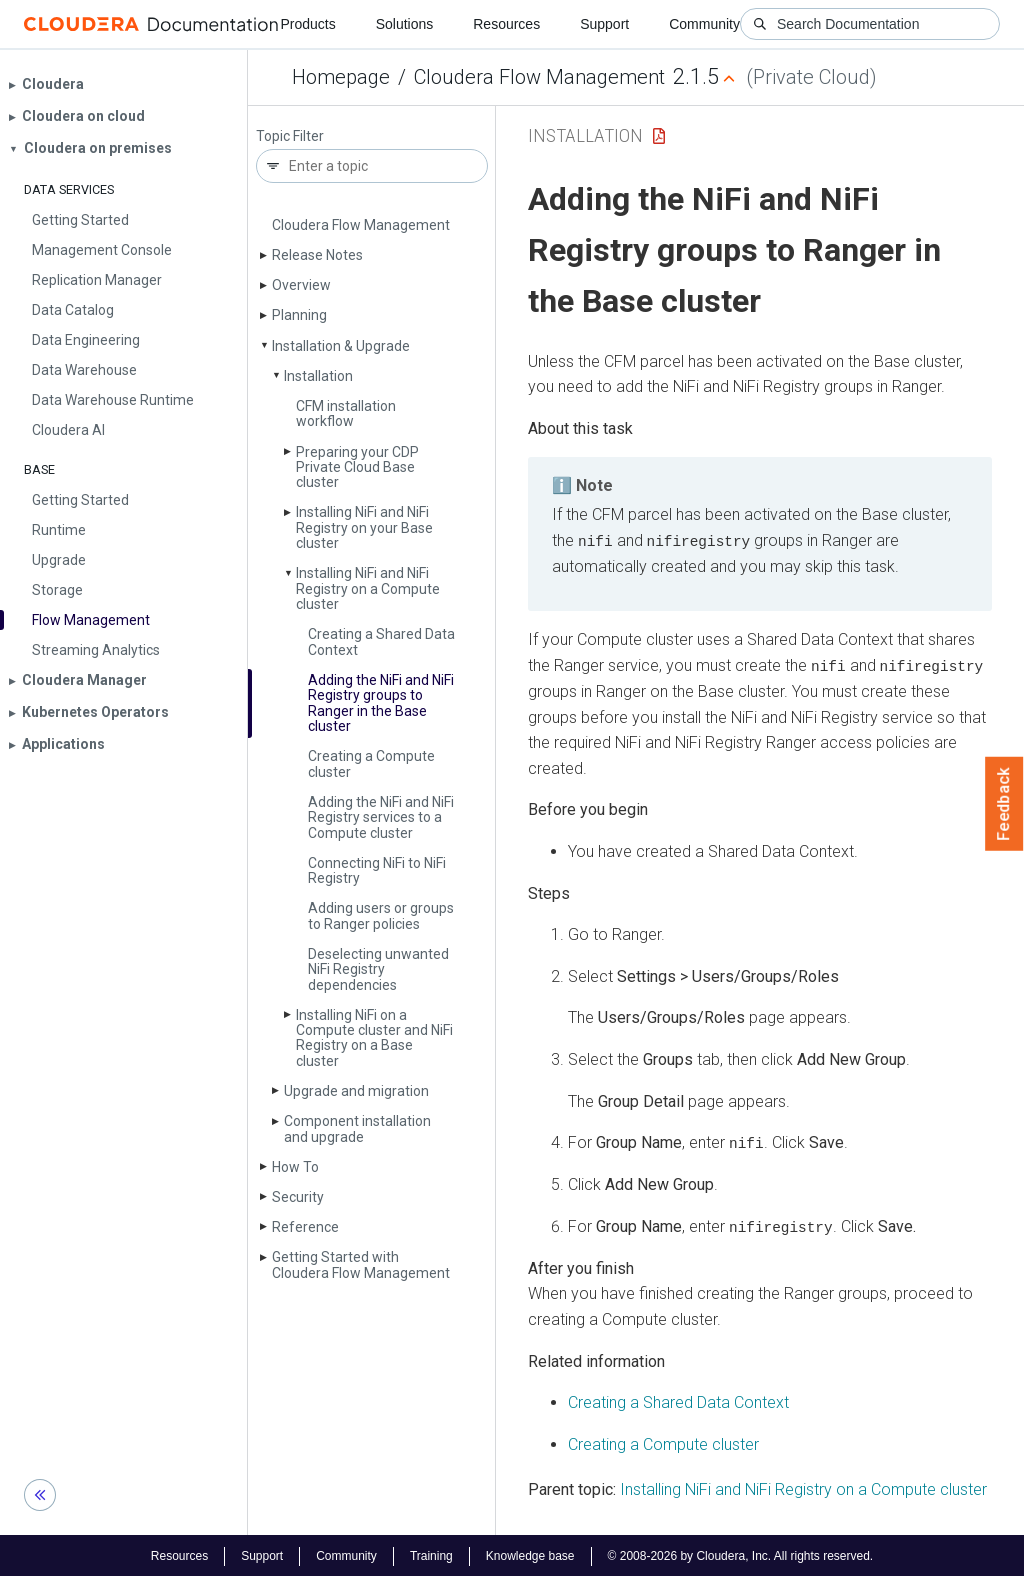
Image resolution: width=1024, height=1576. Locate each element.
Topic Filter (290, 136)
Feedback (1004, 804)
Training (431, 1554)
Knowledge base (530, 1554)
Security (298, 1197)
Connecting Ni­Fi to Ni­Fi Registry (377, 870)
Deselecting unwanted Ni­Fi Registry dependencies (378, 969)
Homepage (341, 77)
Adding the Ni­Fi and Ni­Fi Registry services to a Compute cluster (381, 817)
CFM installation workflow (346, 413)
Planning (299, 315)
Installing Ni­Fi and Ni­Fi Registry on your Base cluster (364, 527)
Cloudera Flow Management (539, 77)
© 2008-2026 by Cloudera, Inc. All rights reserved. (741, 1554)
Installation (318, 376)
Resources (506, 24)
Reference (305, 1227)
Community (704, 24)
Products (307, 24)
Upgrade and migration (356, 1091)
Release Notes (317, 255)
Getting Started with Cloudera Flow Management (361, 1264)
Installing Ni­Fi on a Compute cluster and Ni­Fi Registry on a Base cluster (374, 1038)
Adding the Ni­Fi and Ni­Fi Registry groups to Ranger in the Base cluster (381, 703)
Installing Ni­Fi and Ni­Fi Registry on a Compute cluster (368, 588)
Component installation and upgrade (357, 1128)
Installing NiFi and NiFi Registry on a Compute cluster (803, 1488)
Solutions (405, 24)
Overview (301, 285)
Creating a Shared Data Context (381, 641)
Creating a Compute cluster (371, 763)
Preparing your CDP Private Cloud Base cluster (357, 467)
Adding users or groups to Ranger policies (381, 915)
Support (604, 24)
